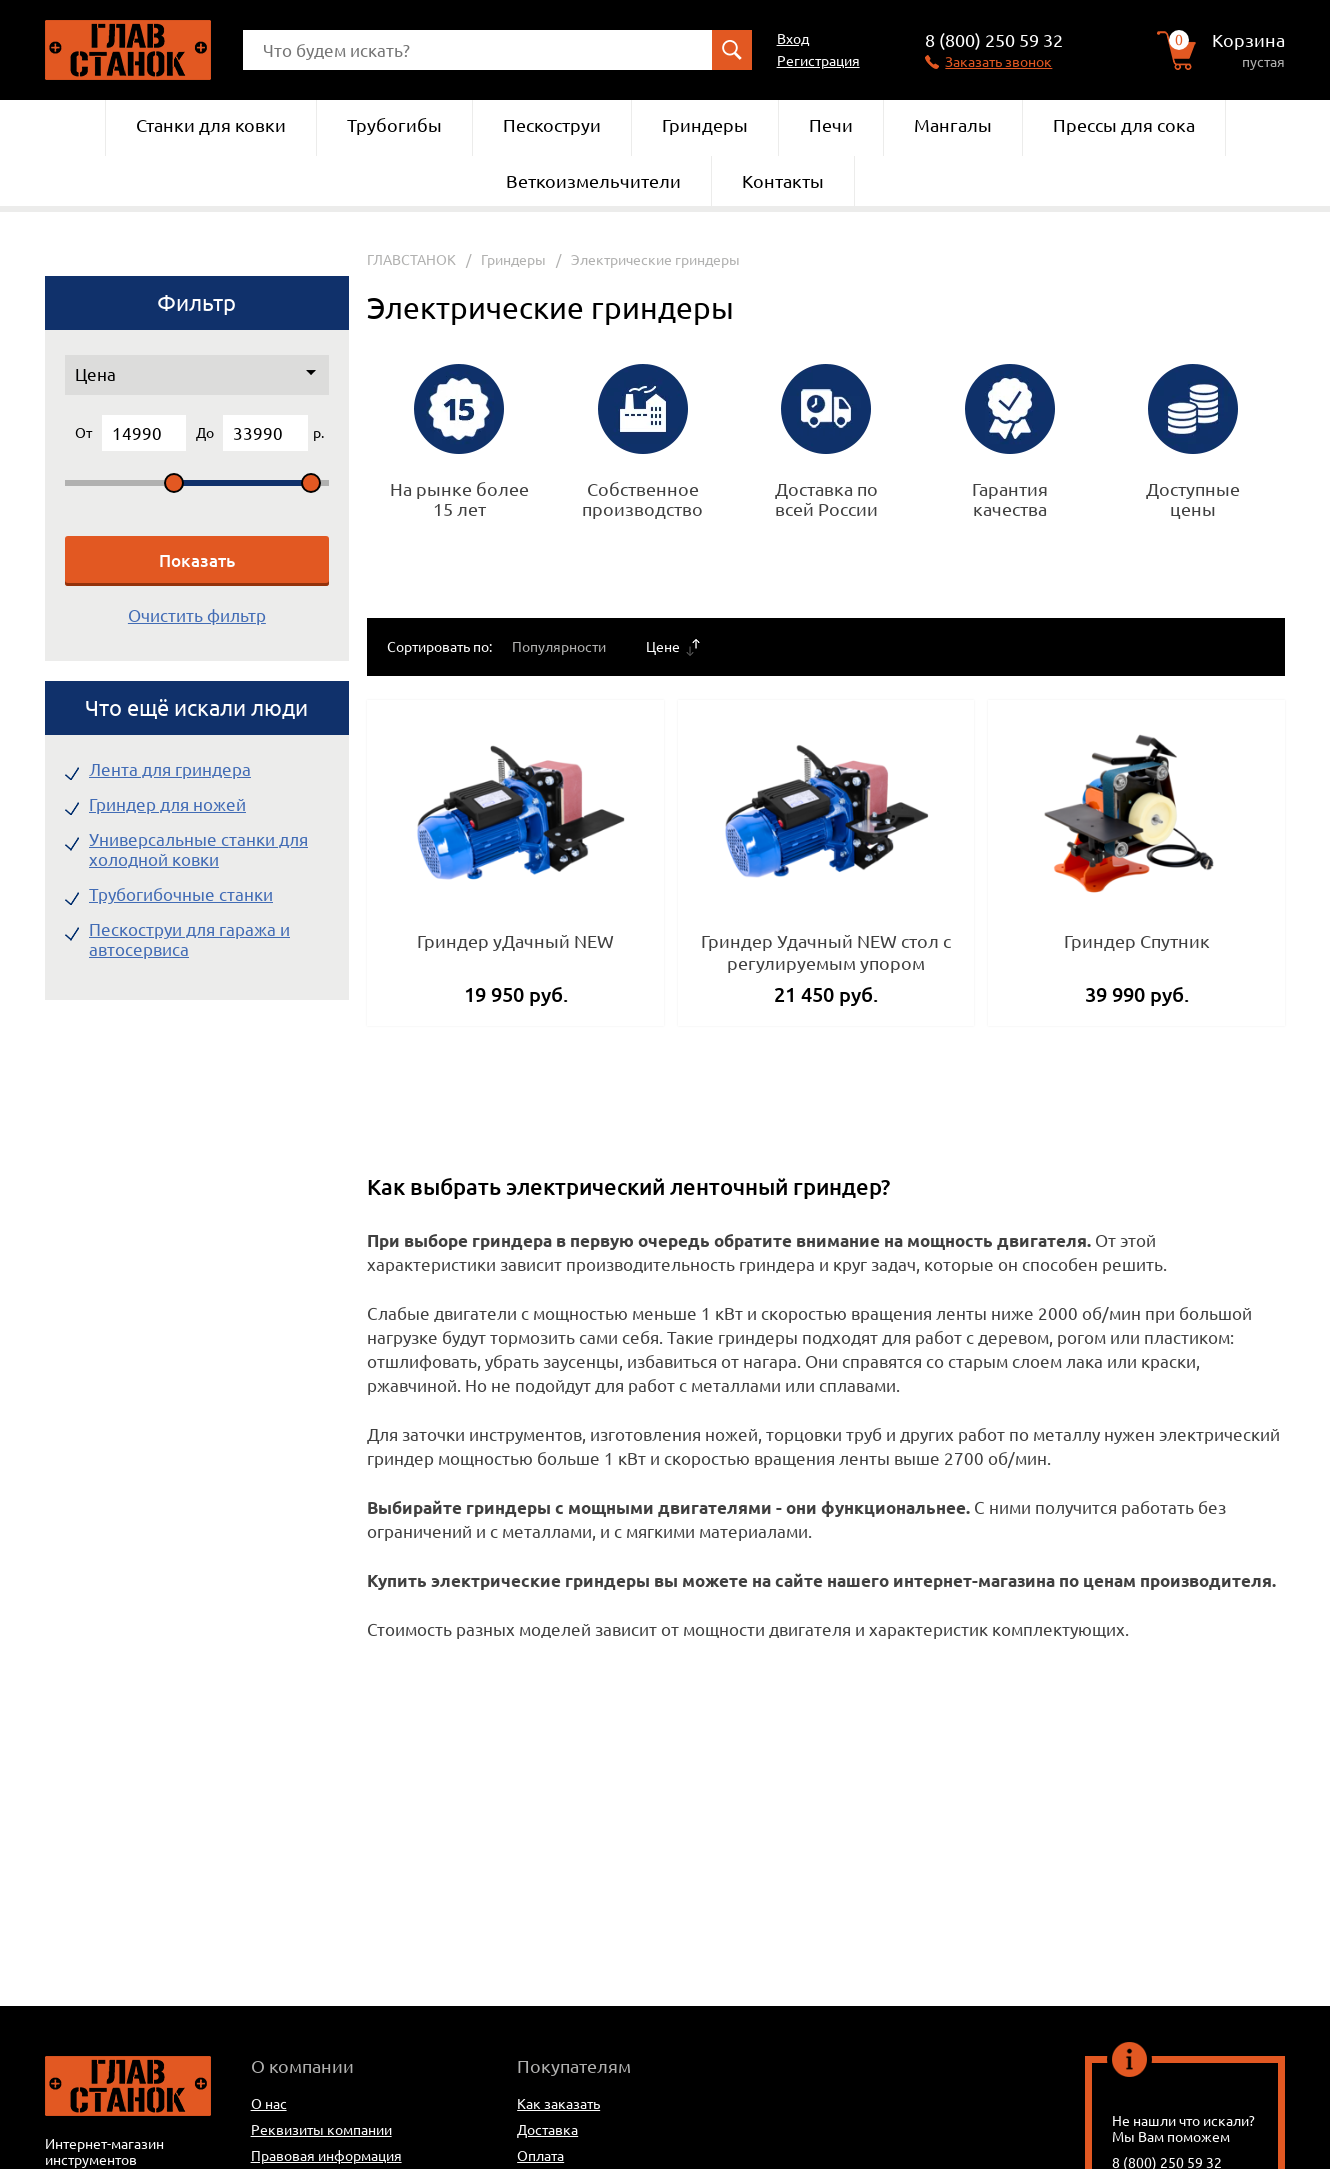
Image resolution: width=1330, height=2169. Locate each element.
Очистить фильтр (197, 615)
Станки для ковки (211, 125)
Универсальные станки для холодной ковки (198, 849)
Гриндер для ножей (167, 804)
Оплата (540, 2156)
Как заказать (558, 2104)
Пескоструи (552, 125)
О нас (269, 2104)
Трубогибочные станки (181, 894)
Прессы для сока (1124, 125)
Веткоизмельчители (593, 181)
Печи (831, 125)
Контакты (783, 181)
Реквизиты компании (321, 2130)
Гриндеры (705, 125)
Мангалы (953, 125)
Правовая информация (326, 2156)
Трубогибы (394, 125)
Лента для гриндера (170, 769)
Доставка (547, 2130)
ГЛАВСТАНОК (411, 260)
